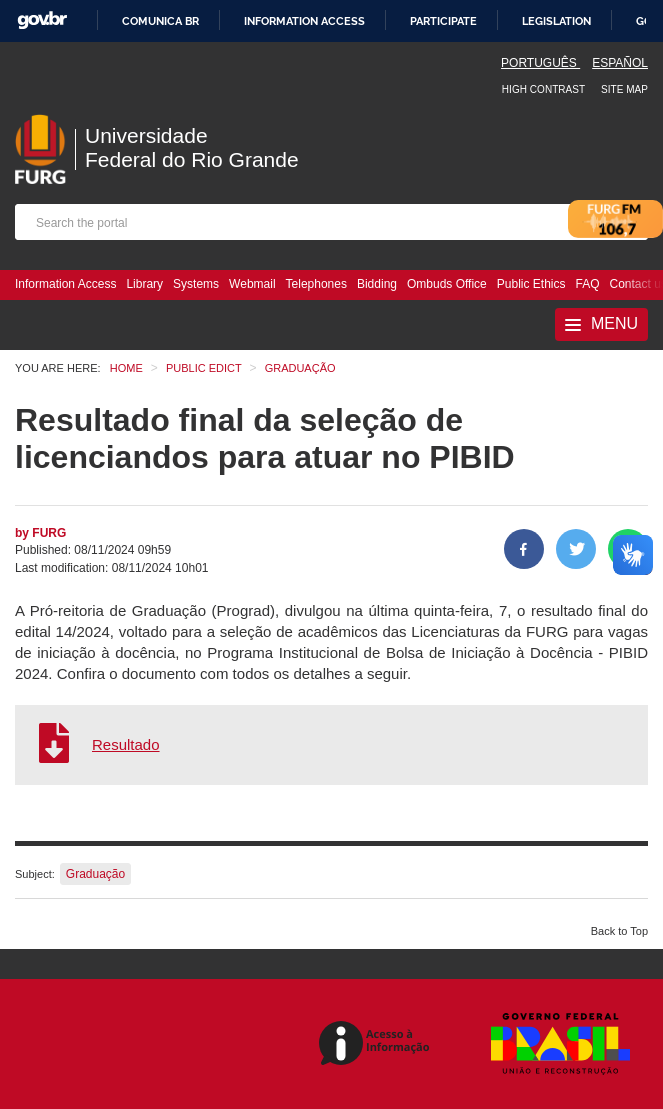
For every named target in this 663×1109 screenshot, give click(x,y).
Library (144, 284)
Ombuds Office (447, 284)
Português (540, 63)
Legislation (556, 21)
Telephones (316, 284)
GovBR (42, 20)
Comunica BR (160, 21)
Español (620, 63)
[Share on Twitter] (576, 549)
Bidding (377, 284)
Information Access (65, 284)
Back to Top (619, 931)
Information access (304, 21)
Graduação (95, 874)
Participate (443, 21)
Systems (196, 284)
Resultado (126, 744)
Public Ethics (531, 284)
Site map (624, 89)
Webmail (252, 284)
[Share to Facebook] (524, 549)
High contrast (543, 89)
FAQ (588, 284)
